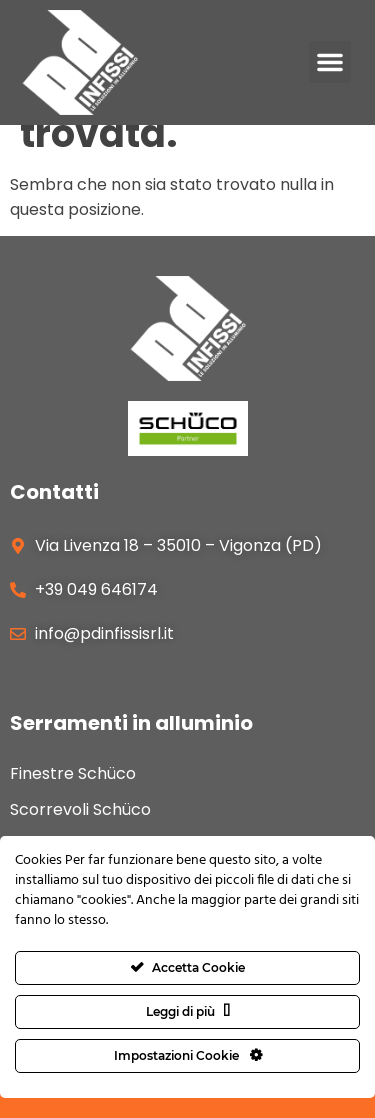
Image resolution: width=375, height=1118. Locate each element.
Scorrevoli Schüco (80, 810)
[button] (330, 62)
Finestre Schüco (73, 774)
